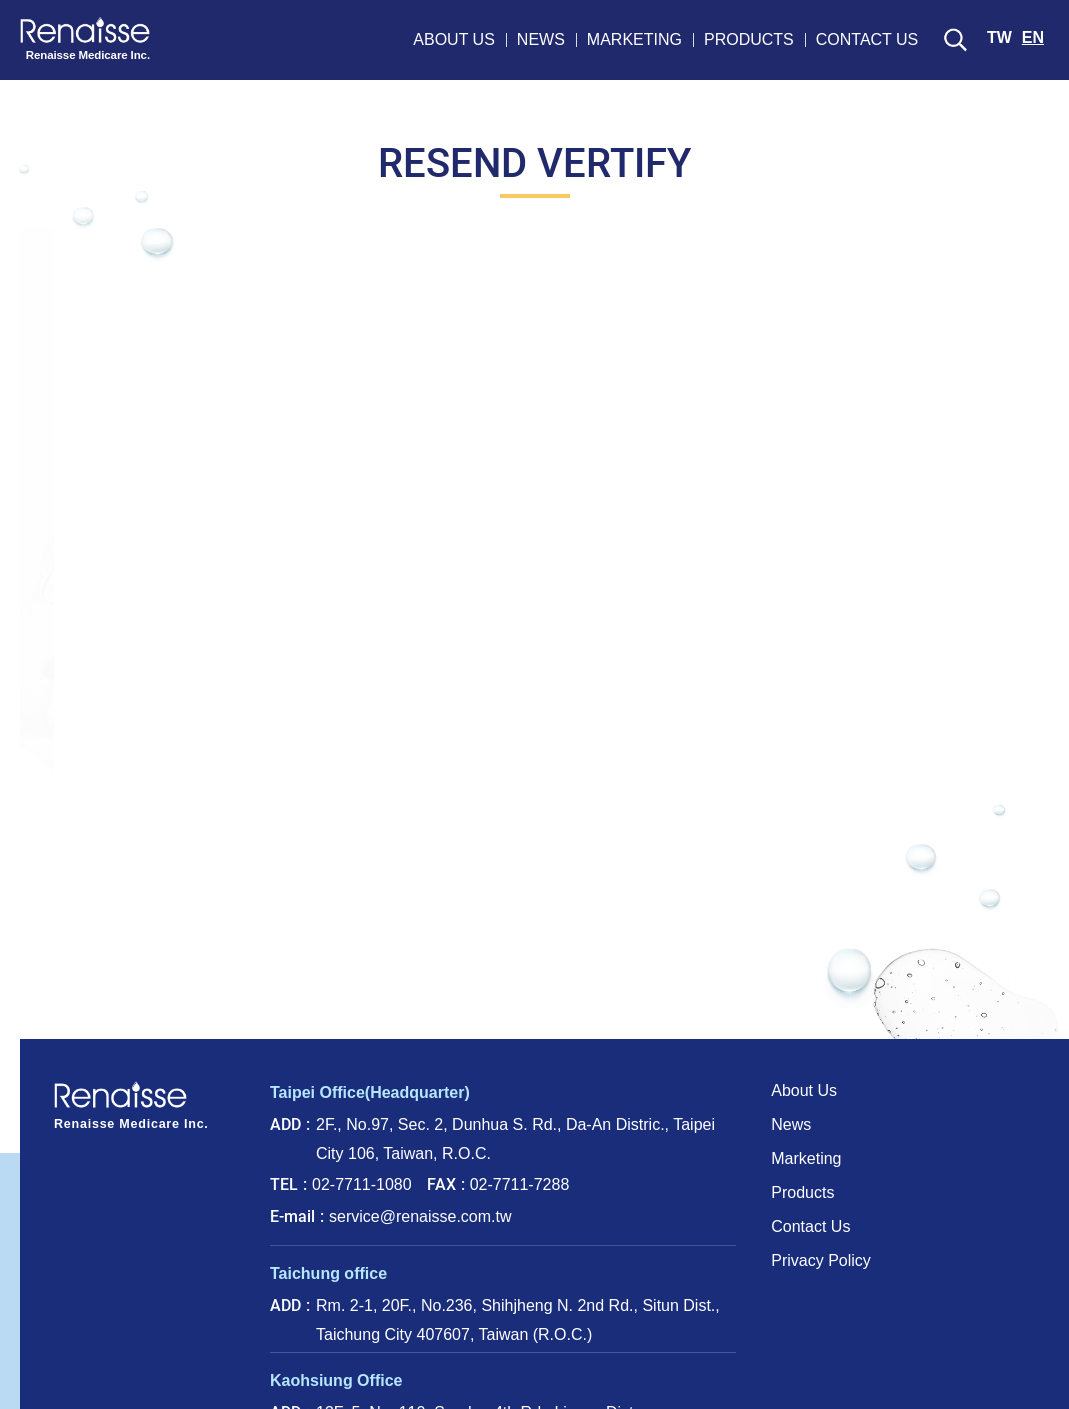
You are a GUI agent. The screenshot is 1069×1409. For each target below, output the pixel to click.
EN (1033, 37)
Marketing (806, 1158)
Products (802, 1192)
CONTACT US (867, 39)
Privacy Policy (821, 1260)
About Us (804, 1090)
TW (999, 37)
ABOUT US (454, 39)
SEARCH (955, 40)
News (791, 1124)
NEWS (541, 39)
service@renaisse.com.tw (420, 1216)
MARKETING (634, 39)
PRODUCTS (749, 39)
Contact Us (810, 1226)
